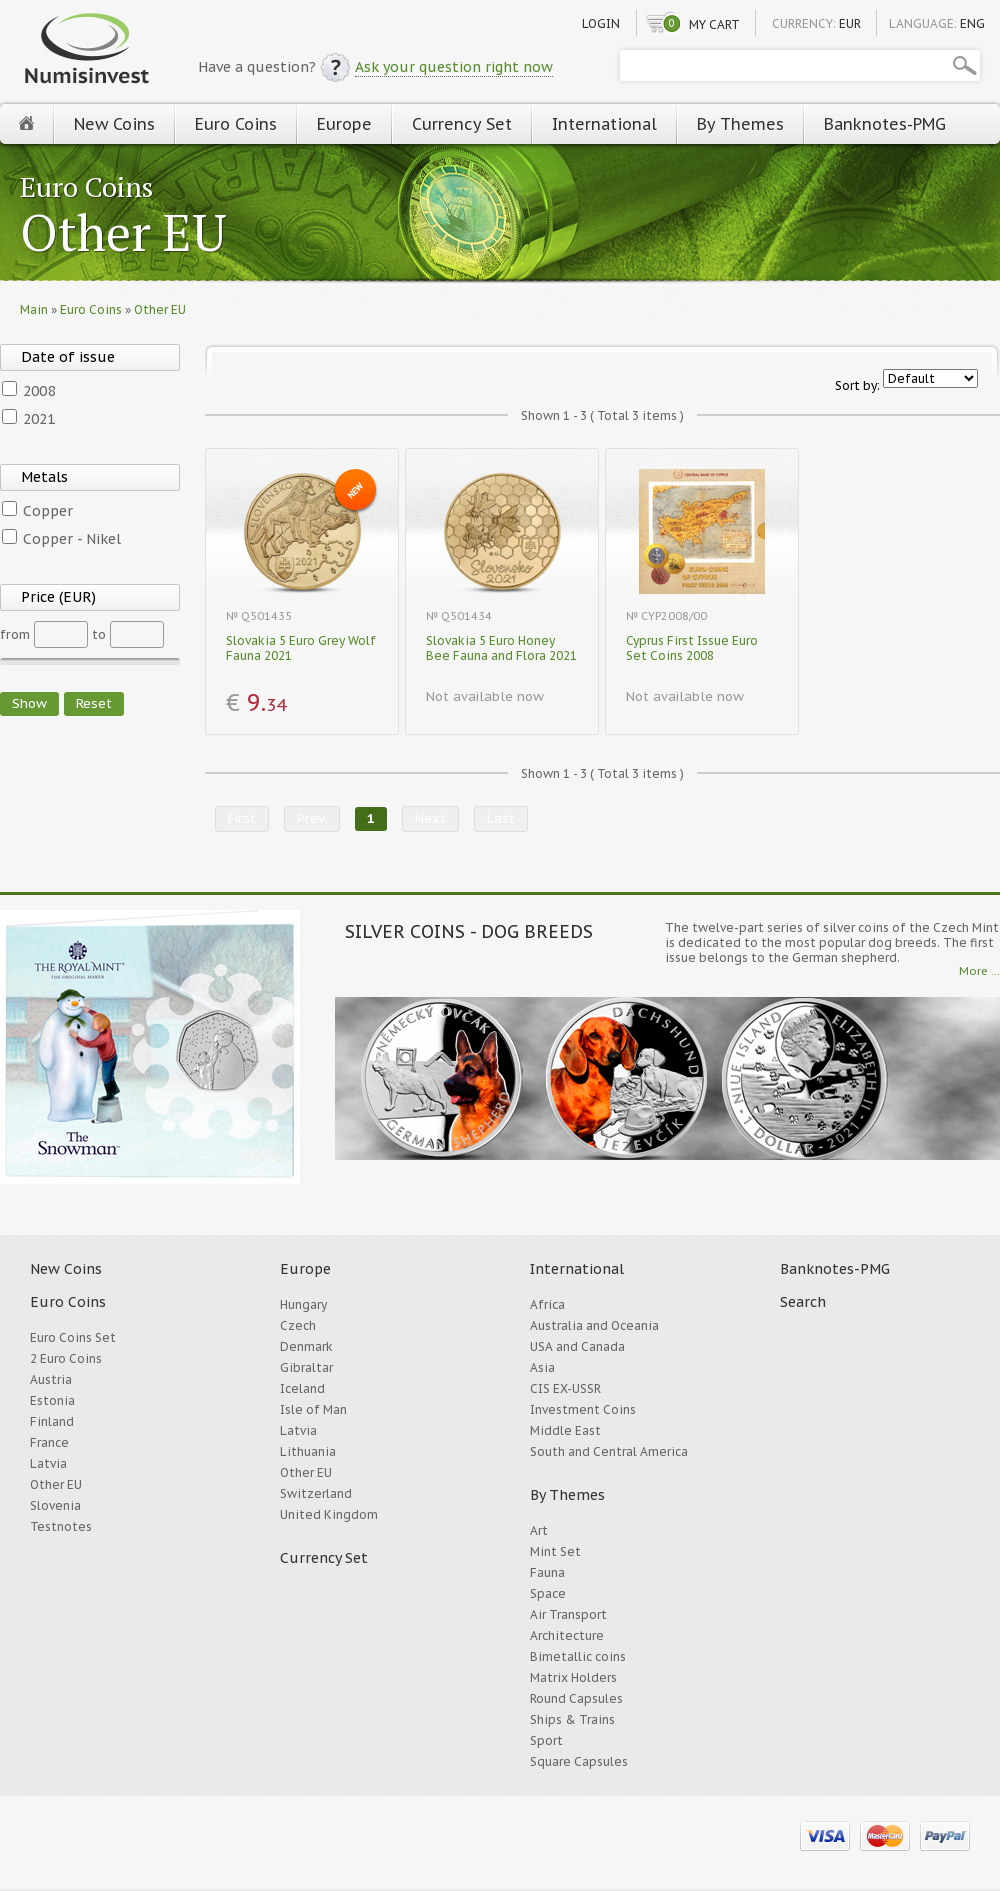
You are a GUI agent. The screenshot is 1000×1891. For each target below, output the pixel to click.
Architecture (567, 1635)
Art (539, 1530)
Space (548, 1593)
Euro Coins (236, 124)
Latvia (48, 1463)
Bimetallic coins (578, 1656)
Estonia (52, 1400)
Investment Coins (583, 1409)
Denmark (306, 1346)
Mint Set (555, 1551)
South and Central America (609, 1451)
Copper (48, 511)
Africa (547, 1304)
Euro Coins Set (73, 1337)
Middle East (565, 1430)
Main (34, 309)
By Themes (740, 124)
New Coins (114, 124)
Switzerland (316, 1493)
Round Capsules (576, 1698)
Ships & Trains (572, 1719)
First (242, 818)
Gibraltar (306, 1367)
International (604, 124)
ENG (972, 23)
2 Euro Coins (66, 1358)
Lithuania (308, 1451)
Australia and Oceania (594, 1325)
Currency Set (462, 124)
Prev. (312, 818)
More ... (979, 971)
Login (601, 23)
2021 (39, 419)
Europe (344, 124)
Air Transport (568, 1614)
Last (501, 818)
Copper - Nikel (72, 539)
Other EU (123, 234)
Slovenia (55, 1505)
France (49, 1442)
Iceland (302, 1388)
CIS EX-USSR (565, 1388)
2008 (39, 391)
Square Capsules (579, 1761)
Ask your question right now (454, 67)
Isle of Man (313, 1409)
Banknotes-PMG (885, 124)
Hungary (303, 1304)
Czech (298, 1325)
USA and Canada (577, 1346)
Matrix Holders (573, 1677)
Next (430, 818)
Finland (52, 1421)
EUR (850, 23)
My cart (714, 24)
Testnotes (61, 1526)
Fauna (547, 1572)
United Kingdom (329, 1514)
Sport (546, 1740)
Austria (51, 1379)
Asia (542, 1367)
